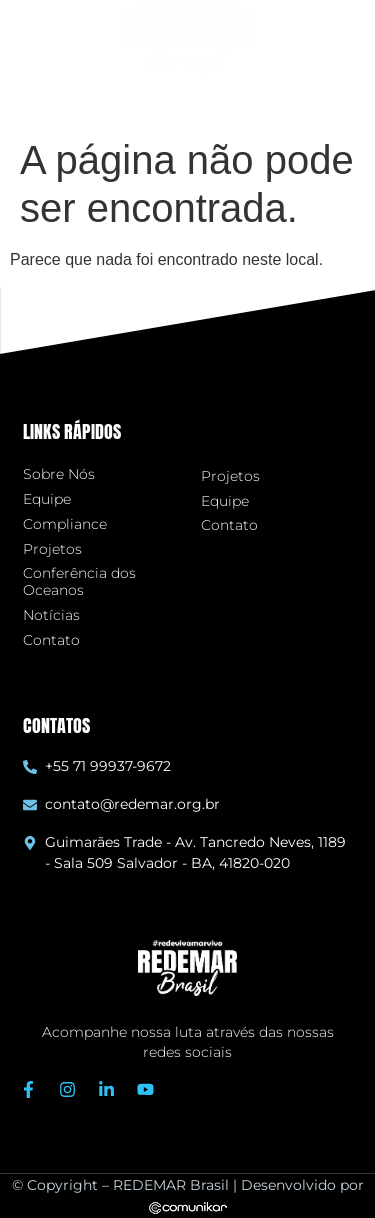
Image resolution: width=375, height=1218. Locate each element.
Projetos (52, 549)
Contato (51, 640)
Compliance (65, 524)
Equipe (47, 499)
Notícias (51, 615)
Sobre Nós (59, 474)
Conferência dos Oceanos (79, 582)
